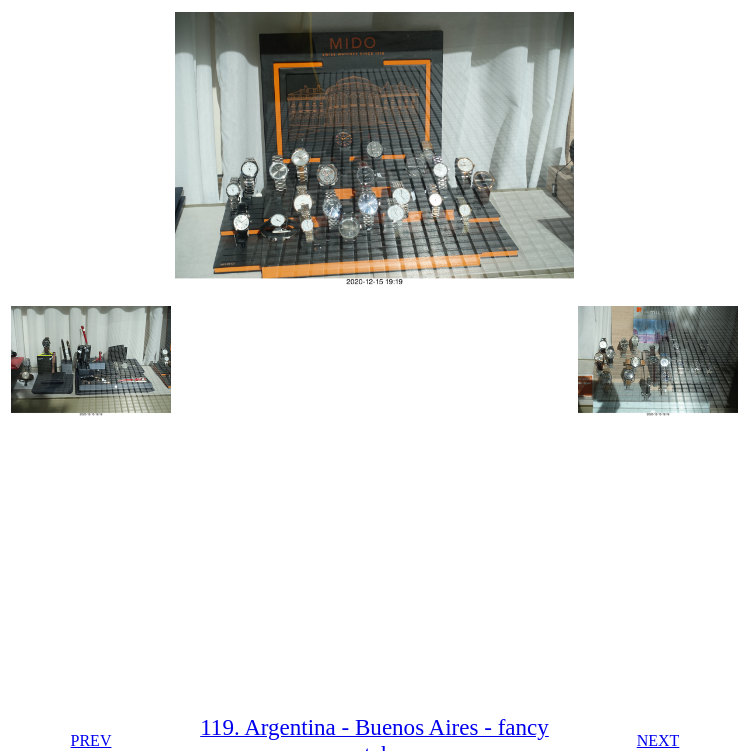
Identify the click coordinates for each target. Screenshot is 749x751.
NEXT (658, 740)
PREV (91, 740)
